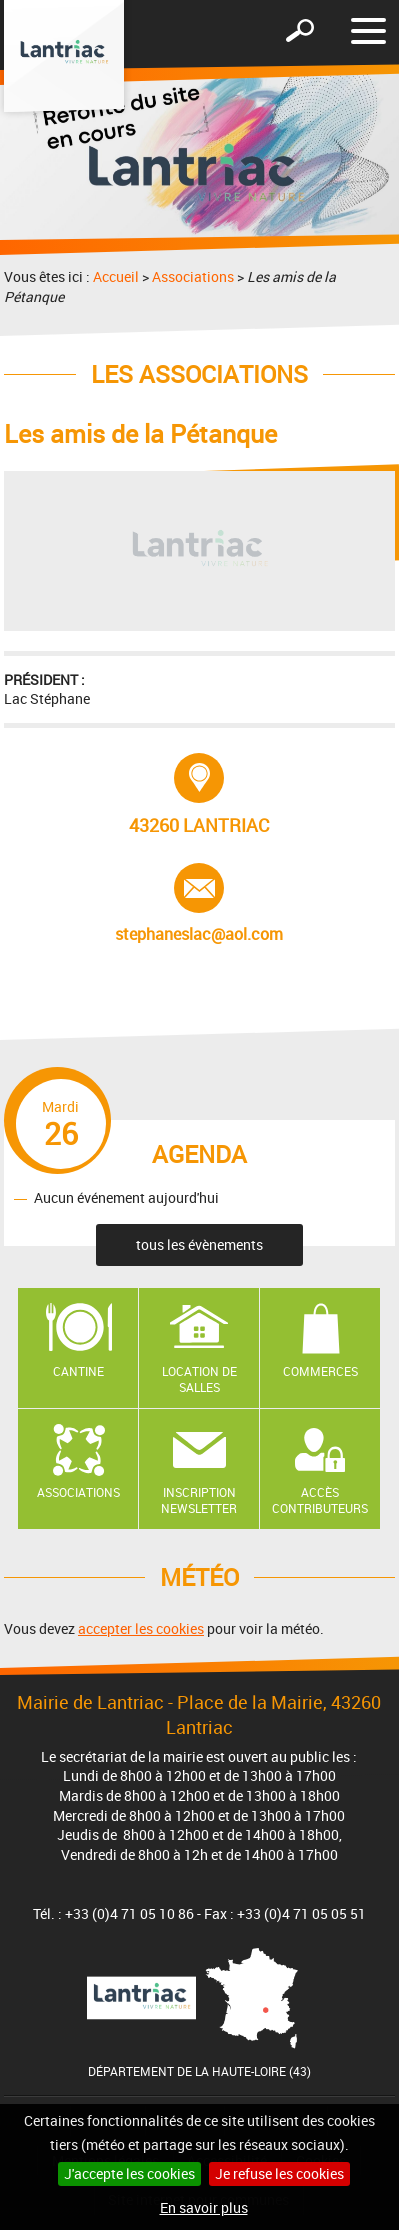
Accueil (116, 276)
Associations (193, 276)
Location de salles (199, 1379)
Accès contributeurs (320, 1500)
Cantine (78, 1371)
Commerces (320, 1371)
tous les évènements (199, 1244)
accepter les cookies (141, 1628)
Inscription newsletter (199, 1500)
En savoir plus (204, 2207)
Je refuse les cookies (279, 2173)
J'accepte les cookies (129, 2173)
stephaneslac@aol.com (199, 904)
